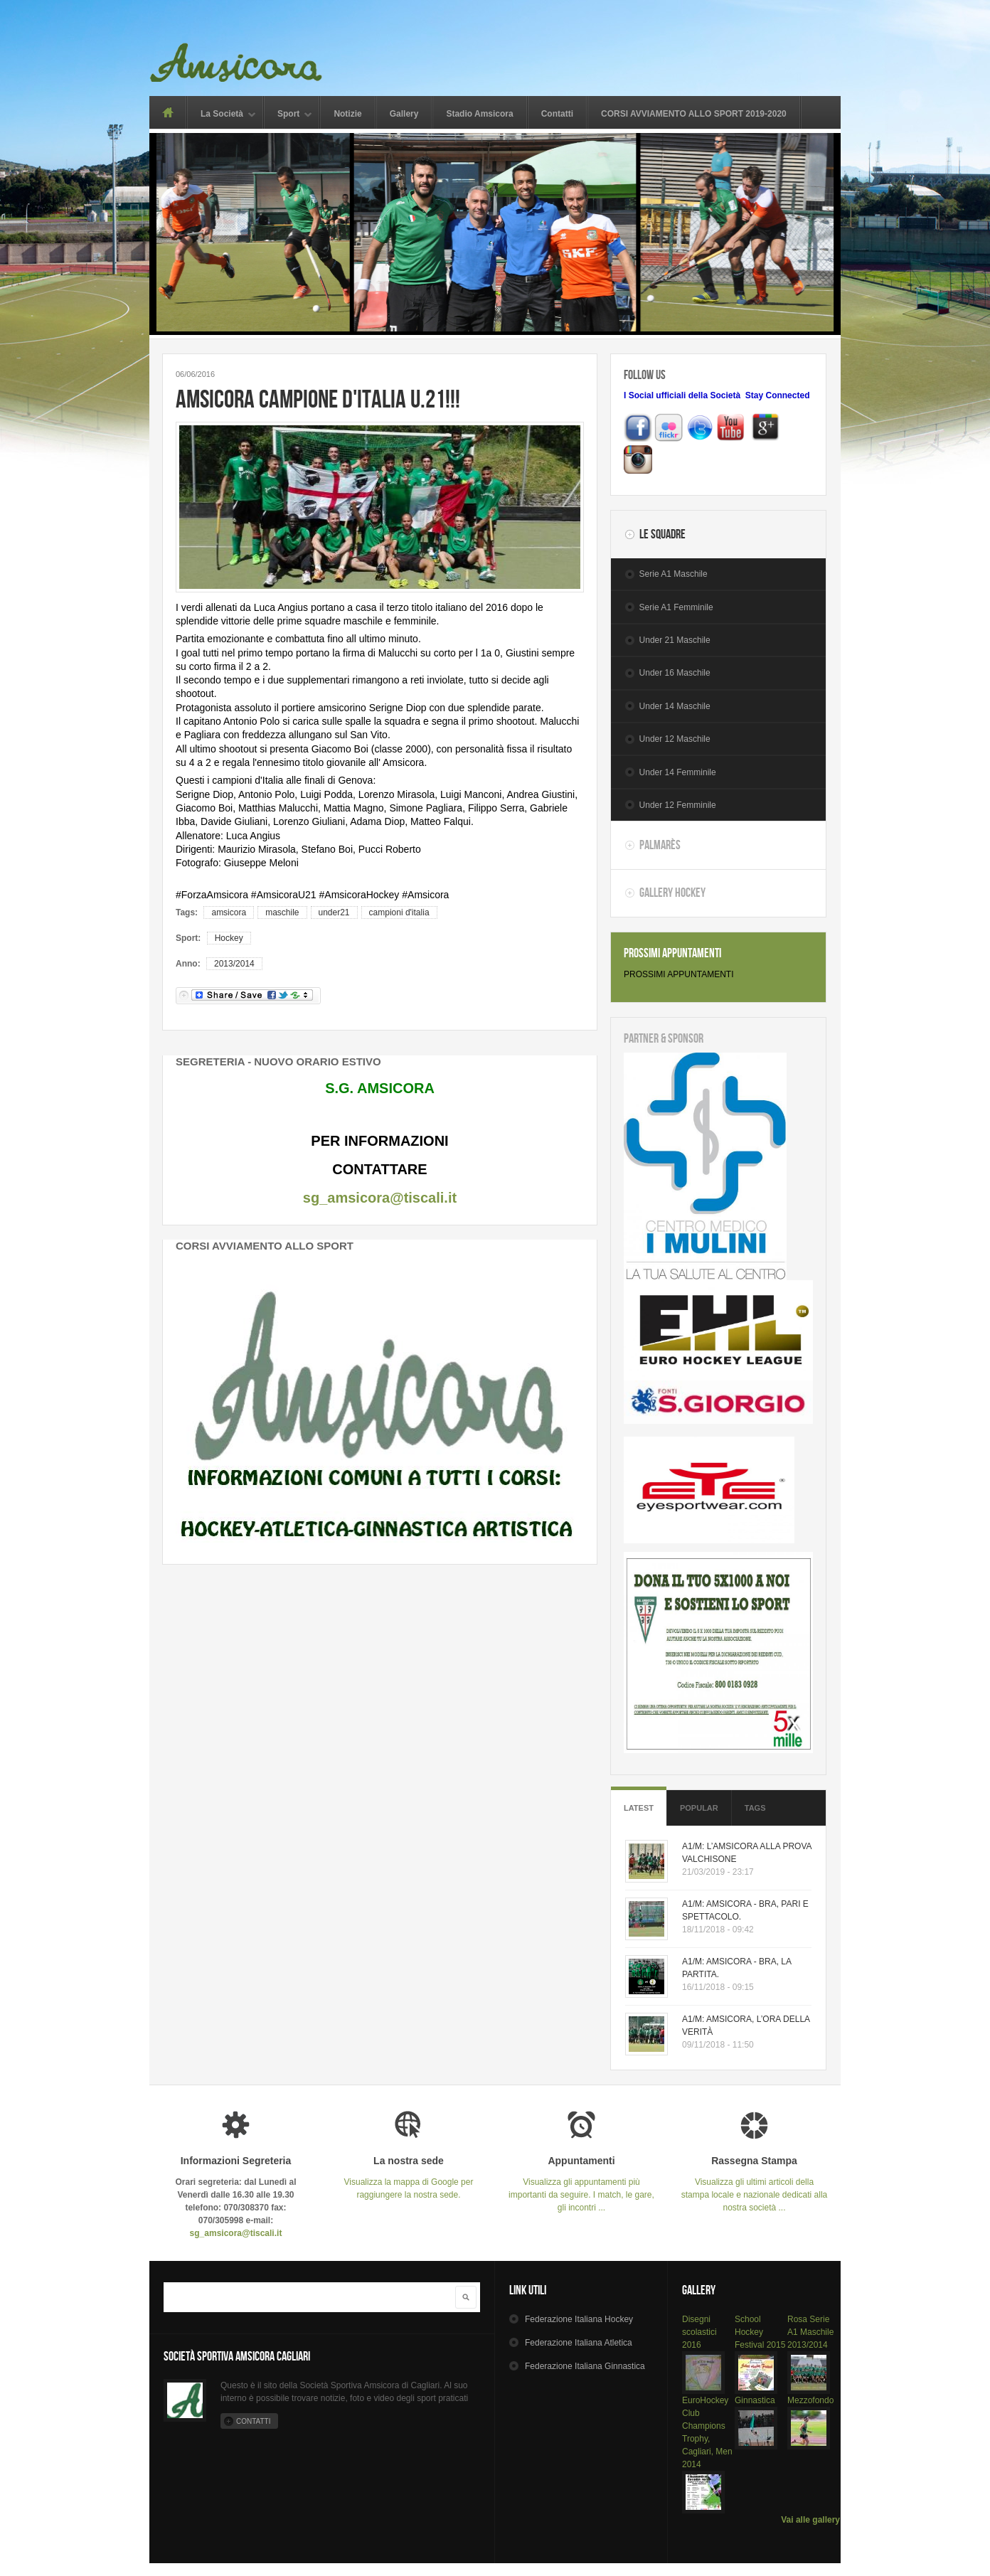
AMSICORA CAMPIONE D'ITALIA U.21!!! (318, 399)
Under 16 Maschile (674, 673)
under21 (334, 912)
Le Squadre (662, 534)
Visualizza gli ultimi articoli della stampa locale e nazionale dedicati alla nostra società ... (754, 2184)
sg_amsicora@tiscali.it (380, 1197)
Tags (755, 1808)
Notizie (347, 114)
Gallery (404, 114)
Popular (699, 1808)
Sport (288, 115)
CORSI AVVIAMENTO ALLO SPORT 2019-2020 (694, 114)
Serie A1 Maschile (673, 574)
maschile (282, 912)
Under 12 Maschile (674, 739)
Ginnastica (755, 2400)
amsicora (228, 912)
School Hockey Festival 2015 (760, 2332)
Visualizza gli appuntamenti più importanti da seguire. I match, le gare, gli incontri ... (581, 2184)
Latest (639, 1808)
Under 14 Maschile (674, 706)
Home (167, 112)
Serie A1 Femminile (676, 607)
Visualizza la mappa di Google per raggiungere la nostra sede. (408, 2177)
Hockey (229, 938)
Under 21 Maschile (674, 640)
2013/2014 (234, 964)
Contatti (557, 114)
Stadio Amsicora (479, 114)
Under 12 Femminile (677, 805)
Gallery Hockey (672, 892)
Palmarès (660, 845)
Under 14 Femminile (677, 772)
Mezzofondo (810, 2400)
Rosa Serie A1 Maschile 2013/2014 (810, 2332)
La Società (222, 115)
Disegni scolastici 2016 (699, 2332)
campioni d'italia (399, 912)
